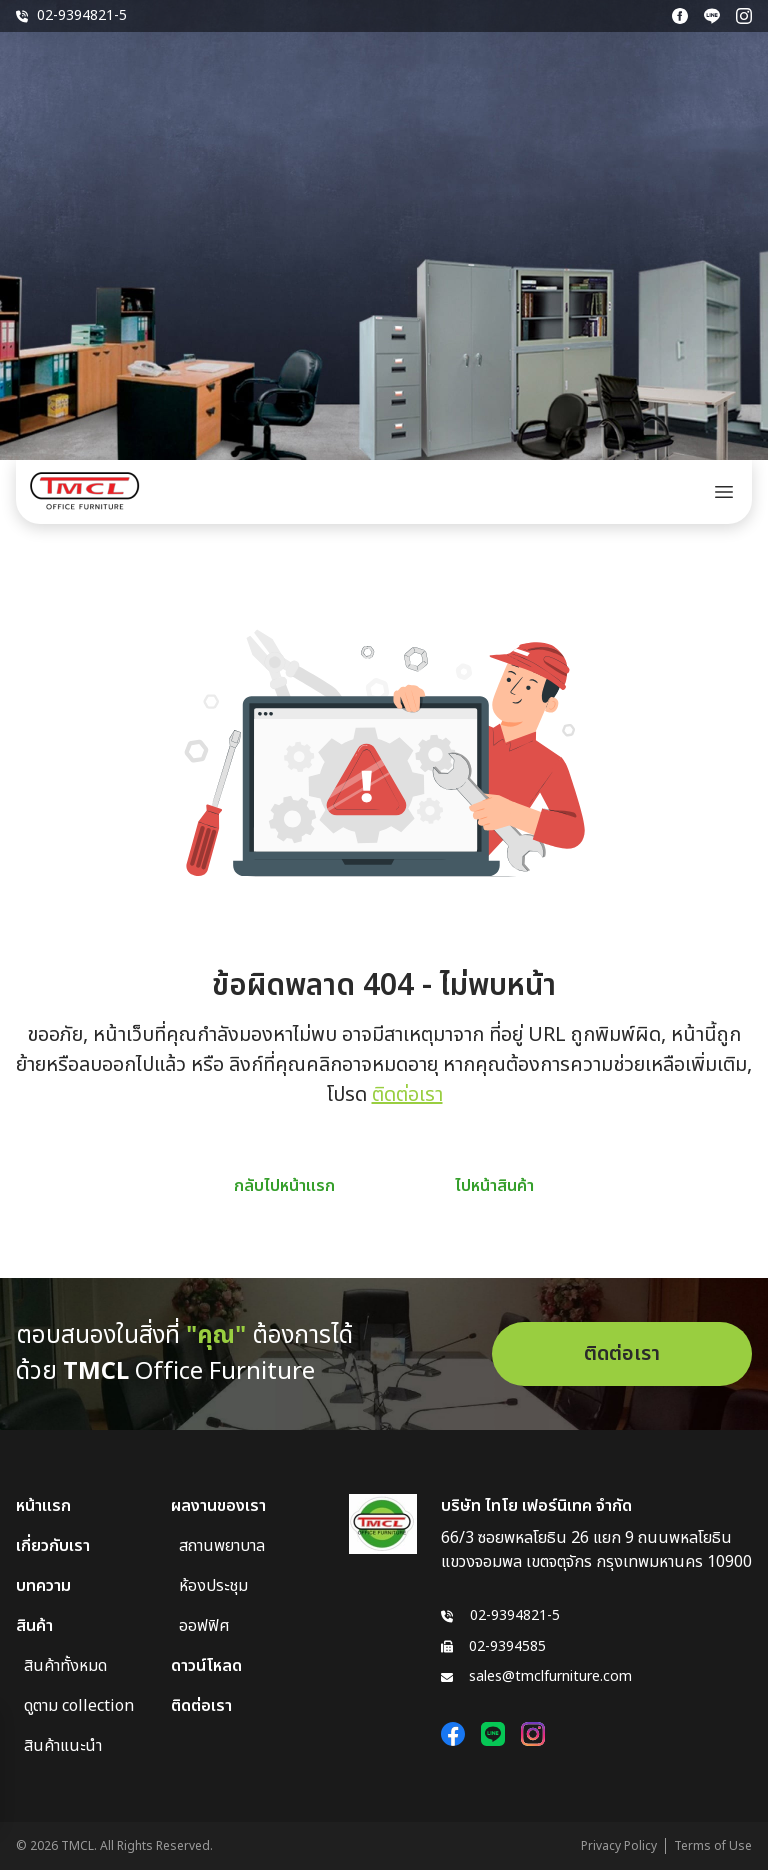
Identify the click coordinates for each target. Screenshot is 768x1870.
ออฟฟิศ (204, 1626)
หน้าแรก (43, 1506)
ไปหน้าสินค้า (494, 1186)
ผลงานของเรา (218, 1506)
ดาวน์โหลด (206, 1666)
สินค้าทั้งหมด (65, 1666)
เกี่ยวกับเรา (53, 1546)
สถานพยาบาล (222, 1546)
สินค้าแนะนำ (63, 1746)
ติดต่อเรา (407, 1095)
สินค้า (34, 1626)
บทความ (43, 1586)
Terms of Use (713, 1846)
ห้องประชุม (213, 1586)
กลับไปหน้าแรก (284, 1186)
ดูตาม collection (79, 1706)
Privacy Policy (619, 1846)
